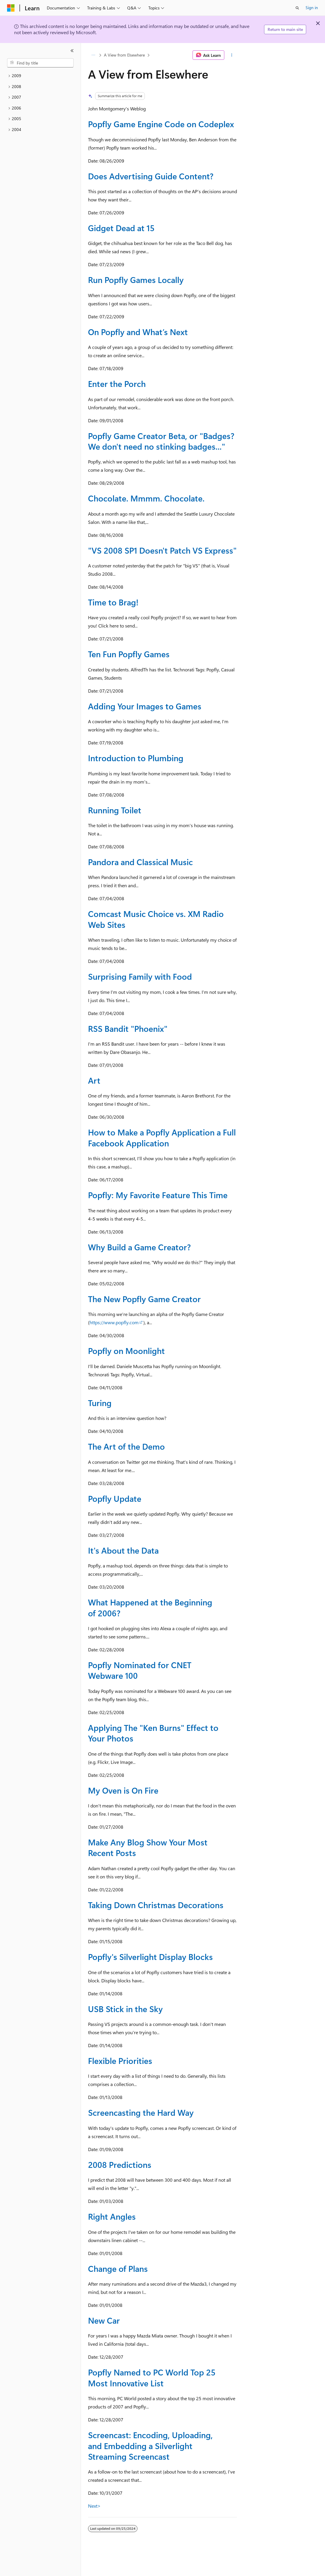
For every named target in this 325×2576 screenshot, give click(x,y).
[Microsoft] (11, 8)
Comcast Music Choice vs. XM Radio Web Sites (156, 919)
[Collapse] (72, 50)
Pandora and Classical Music (140, 861)
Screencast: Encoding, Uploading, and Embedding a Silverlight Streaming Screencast (150, 2445)
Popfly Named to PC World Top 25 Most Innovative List (151, 2377)
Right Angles (112, 2216)
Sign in (312, 7)
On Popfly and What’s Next (138, 331)
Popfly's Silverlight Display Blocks (150, 1956)
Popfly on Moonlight (126, 1350)
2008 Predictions (119, 2164)
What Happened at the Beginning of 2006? (150, 1607)
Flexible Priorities (120, 2060)
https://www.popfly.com (114, 1322)
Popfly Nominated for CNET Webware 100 (139, 1670)
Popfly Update (114, 1498)
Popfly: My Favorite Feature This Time (158, 1194)
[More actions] (232, 55)
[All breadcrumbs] (93, 55)
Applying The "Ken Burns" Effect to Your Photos (153, 1733)
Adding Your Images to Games (144, 706)
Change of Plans (118, 2268)
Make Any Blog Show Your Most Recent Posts (148, 1847)
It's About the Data (123, 1550)
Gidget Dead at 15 (121, 227)
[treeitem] (40, 76)
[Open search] (297, 8)
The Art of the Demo (126, 1446)
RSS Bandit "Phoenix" (128, 1028)
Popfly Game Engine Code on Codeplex (161, 123)
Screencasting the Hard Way (141, 2112)
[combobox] (40, 63)
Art (94, 1080)
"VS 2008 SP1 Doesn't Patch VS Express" (162, 550)
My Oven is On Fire (123, 1790)
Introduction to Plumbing (135, 757)
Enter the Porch (117, 383)
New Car (104, 2320)
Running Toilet (114, 809)
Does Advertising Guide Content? (150, 175)
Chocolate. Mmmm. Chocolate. (146, 498)
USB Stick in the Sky (125, 2008)
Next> (94, 2506)
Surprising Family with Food (140, 976)
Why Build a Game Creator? (139, 1246)
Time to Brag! (113, 602)
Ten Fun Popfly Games (129, 653)
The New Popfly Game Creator (144, 1298)
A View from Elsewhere (124, 55)
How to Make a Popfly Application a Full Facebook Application (162, 1137)
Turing (100, 1402)
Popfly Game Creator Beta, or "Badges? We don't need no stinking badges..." (161, 441)
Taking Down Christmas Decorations (155, 1904)
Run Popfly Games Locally (136, 279)
